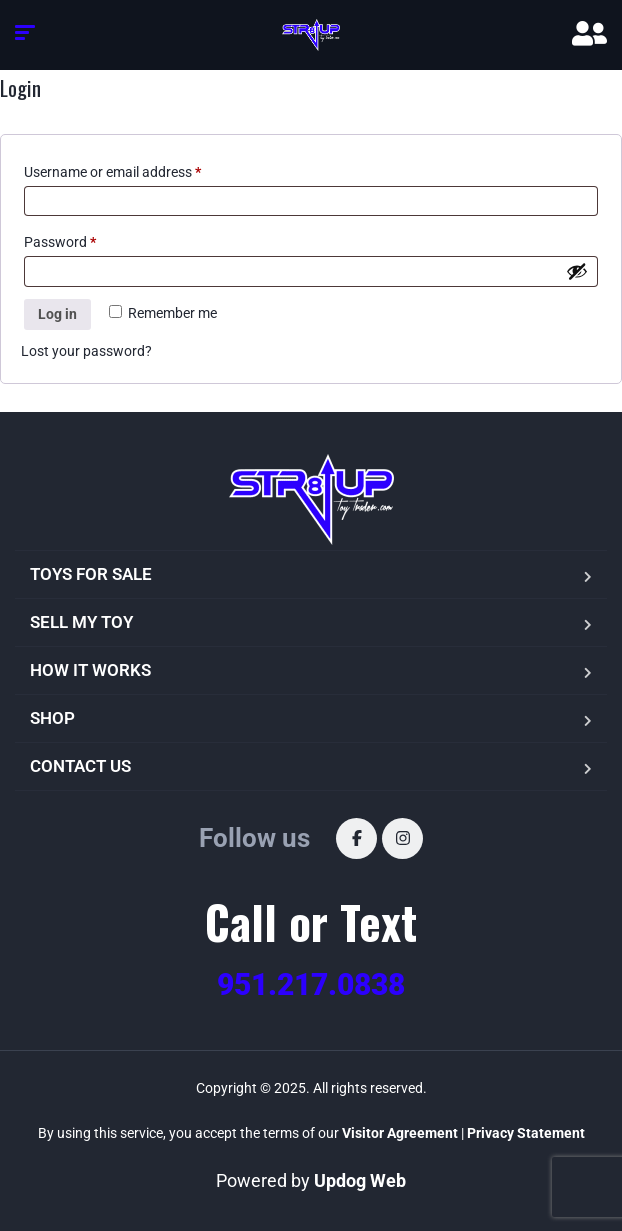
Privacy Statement (526, 1133)
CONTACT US (80, 766)
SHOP (52, 718)
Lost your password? (86, 351)
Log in (57, 314)
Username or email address (112, 172)
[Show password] (577, 271)
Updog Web (360, 1180)
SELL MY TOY (81, 622)
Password (60, 242)
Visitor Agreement (400, 1133)
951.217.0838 (311, 984)
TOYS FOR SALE (91, 574)
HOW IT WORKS (90, 670)
